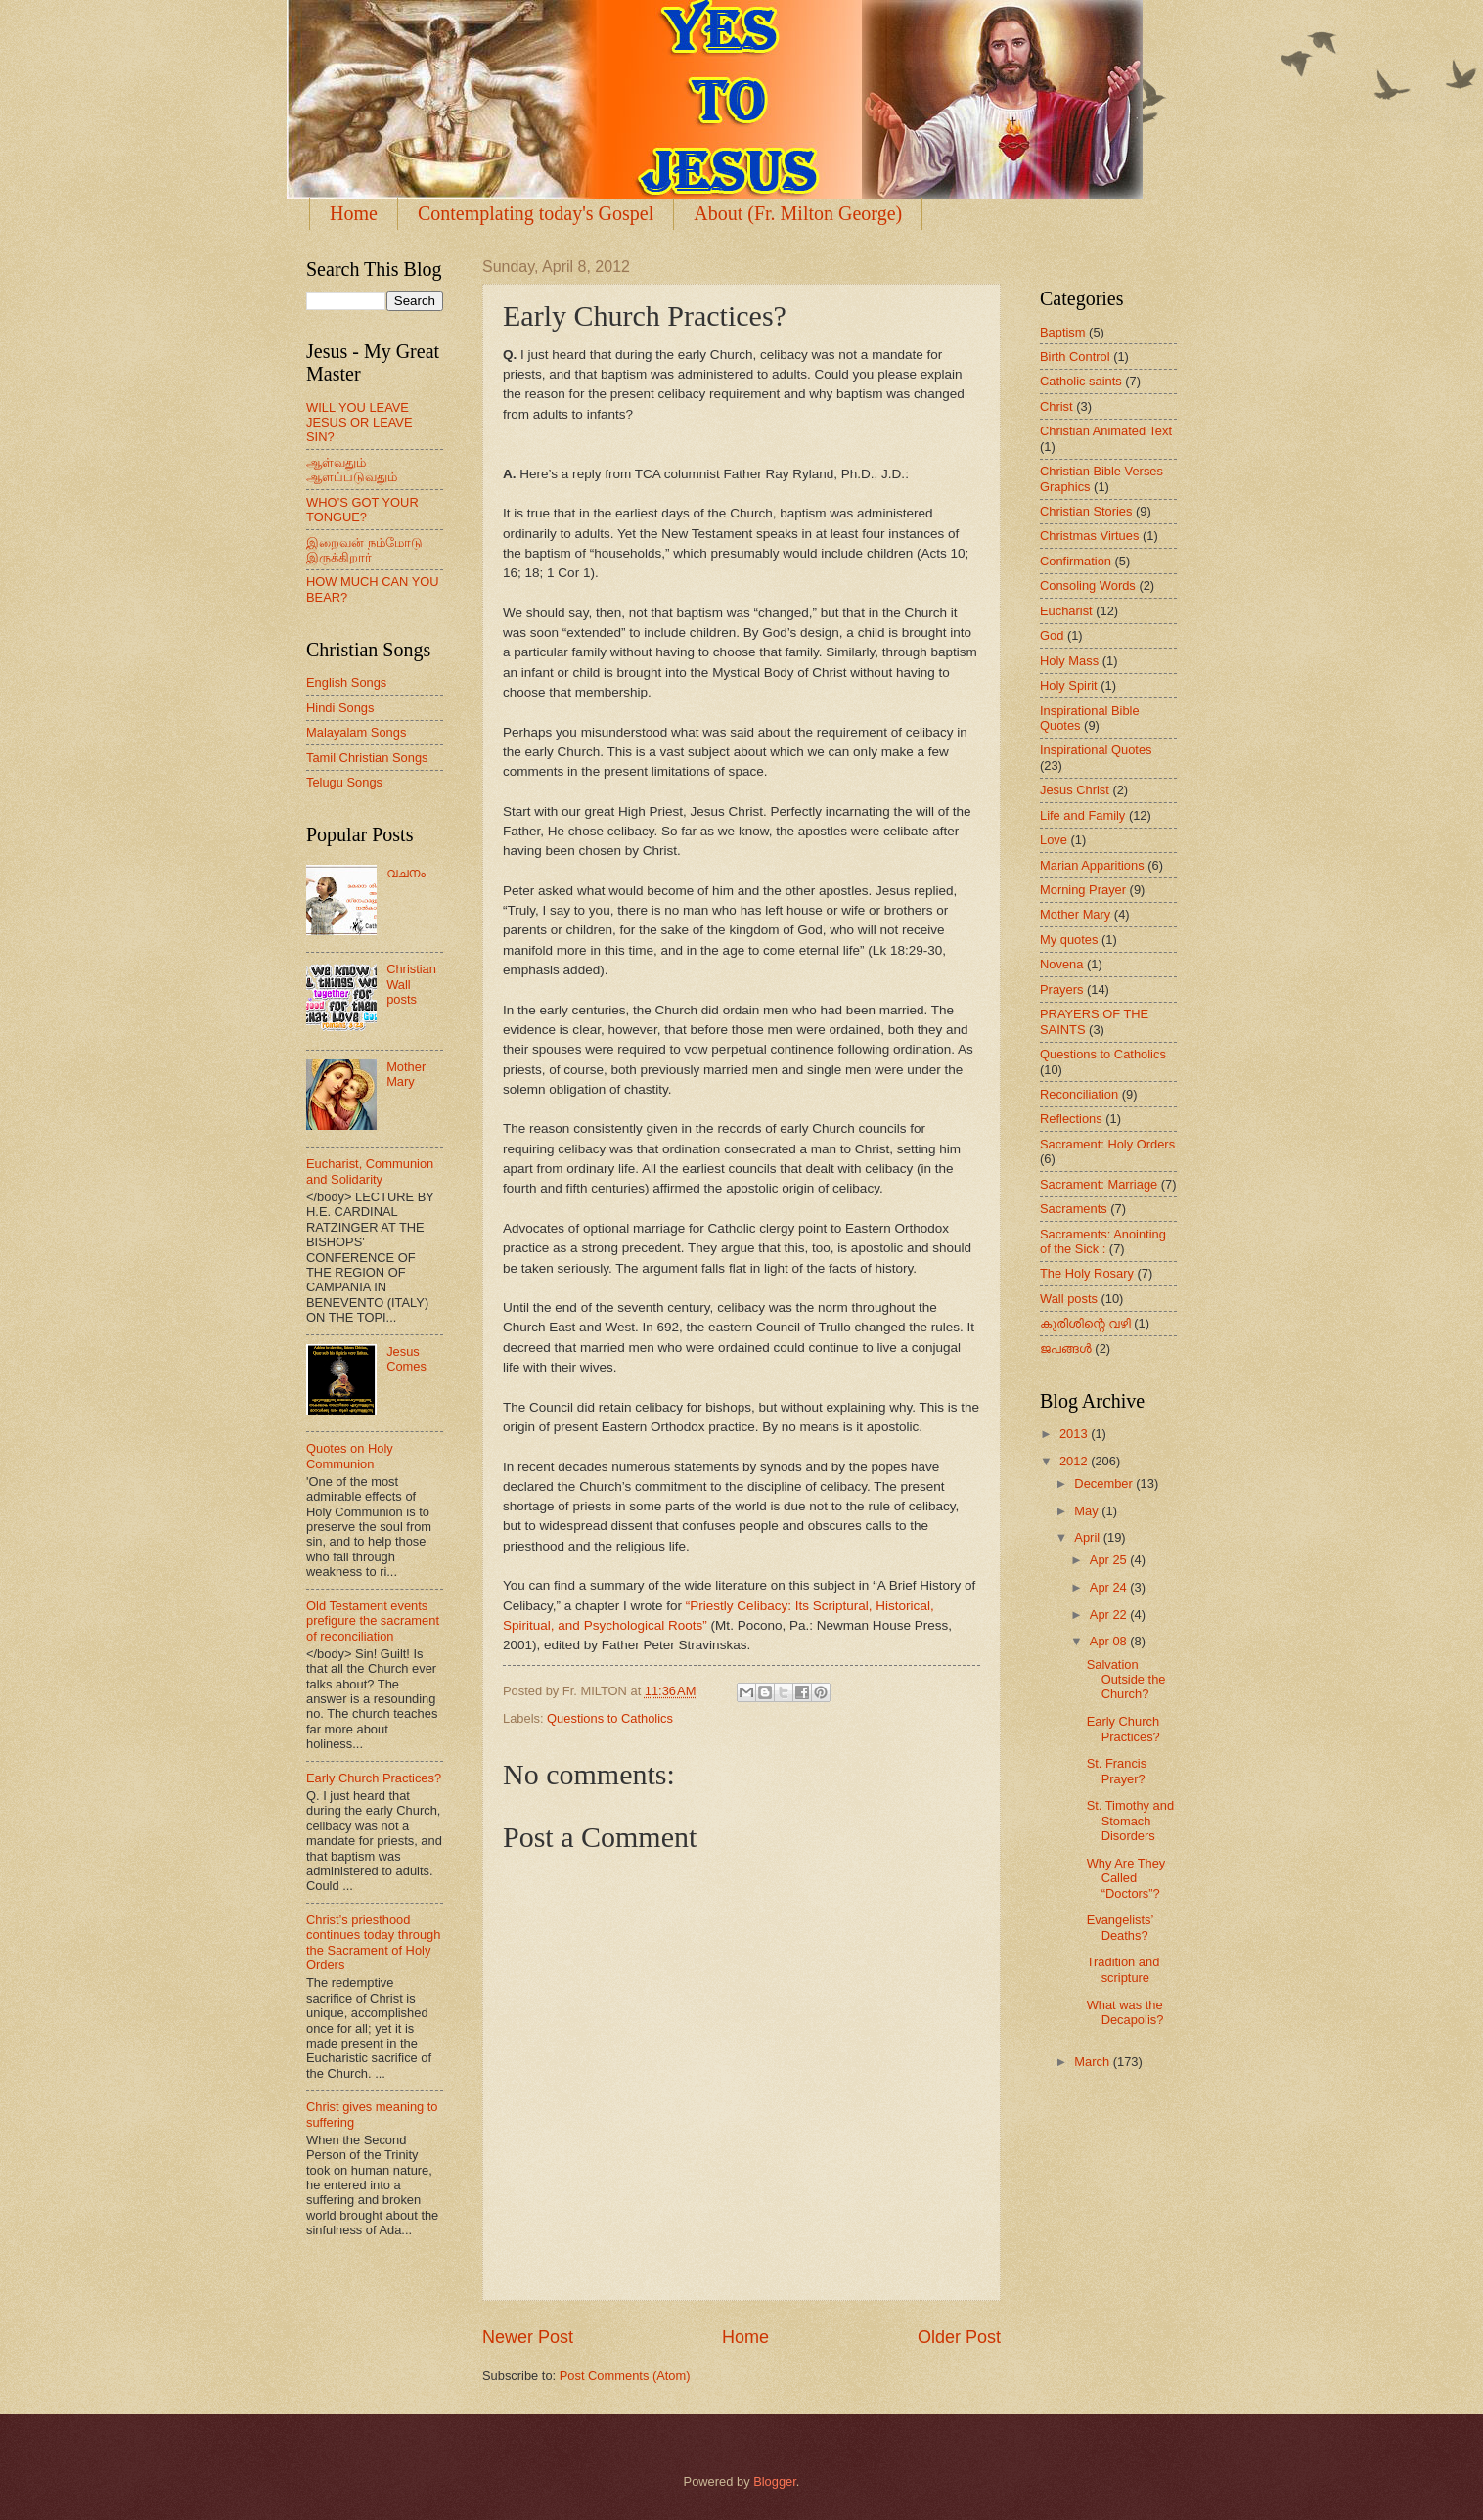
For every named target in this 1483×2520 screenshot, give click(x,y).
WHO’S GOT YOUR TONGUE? (362, 509)
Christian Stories (1086, 511)
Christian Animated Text (1106, 431)
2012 (1075, 1461)
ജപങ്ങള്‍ (1066, 1348)
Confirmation (1075, 561)
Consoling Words (1088, 585)
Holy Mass (1069, 660)
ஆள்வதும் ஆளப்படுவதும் (351, 469)
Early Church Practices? (373, 1778)
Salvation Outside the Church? (1126, 1679)
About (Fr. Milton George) (798, 213)
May (1087, 1511)
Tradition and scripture (1123, 1969)
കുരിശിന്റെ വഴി (1085, 1323)
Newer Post (527, 2337)
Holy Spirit (1069, 685)
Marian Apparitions (1092, 865)
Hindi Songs (340, 707)
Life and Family (1082, 815)
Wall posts (1069, 1298)
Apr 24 (1110, 1587)
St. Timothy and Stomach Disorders (1130, 1820)
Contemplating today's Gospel (535, 213)
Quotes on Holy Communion (349, 1455)
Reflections (1071, 1118)
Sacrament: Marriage (1098, 1184)
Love (1053, 839)
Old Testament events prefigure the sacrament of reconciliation (372, 1620)
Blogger (774, 2481)
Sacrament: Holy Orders (1107, 1144)
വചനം (406, 872)
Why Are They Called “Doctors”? (1126, 1878)
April (1088, 1537)
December (1105, 1483)
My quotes (1069, 939)
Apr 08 (1110, 1641)
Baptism (1063, 332)
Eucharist (1066, 611)
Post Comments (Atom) (625, 2375)
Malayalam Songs (356, 732)
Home (354, 213)
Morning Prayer (1083, 889)
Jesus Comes (406, 1358)
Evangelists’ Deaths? (1120, 1927)
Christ (1056, 406)
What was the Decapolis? (1125, 2012)
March (1093, 2061)
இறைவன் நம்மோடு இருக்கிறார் (364, 549)
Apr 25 (1110, 1559)
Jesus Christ (1074, 790)
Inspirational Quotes (1096, 749)
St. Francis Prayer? (1117, 1770)
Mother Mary (406, 1074)
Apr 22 (1110, 1614)
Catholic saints (1081, 381)
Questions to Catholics (610, 1718)
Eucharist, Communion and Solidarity (369, 1171)
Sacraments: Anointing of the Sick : (1103, 1241)
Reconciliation (1079, 1094)
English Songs (346, 682)
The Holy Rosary (1087, 1273)
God (1051, 635)
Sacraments (1073, 1208)
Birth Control (1075, 356)
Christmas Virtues (1089, 535)
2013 (1075, 1433)
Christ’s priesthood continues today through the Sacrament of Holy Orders (373, 1942)
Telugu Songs (344, 782)
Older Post (959, 2337)
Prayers (1061, 989)
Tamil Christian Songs (367, 757)
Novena (1061, 964)
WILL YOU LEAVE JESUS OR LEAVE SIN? (359, 422)
